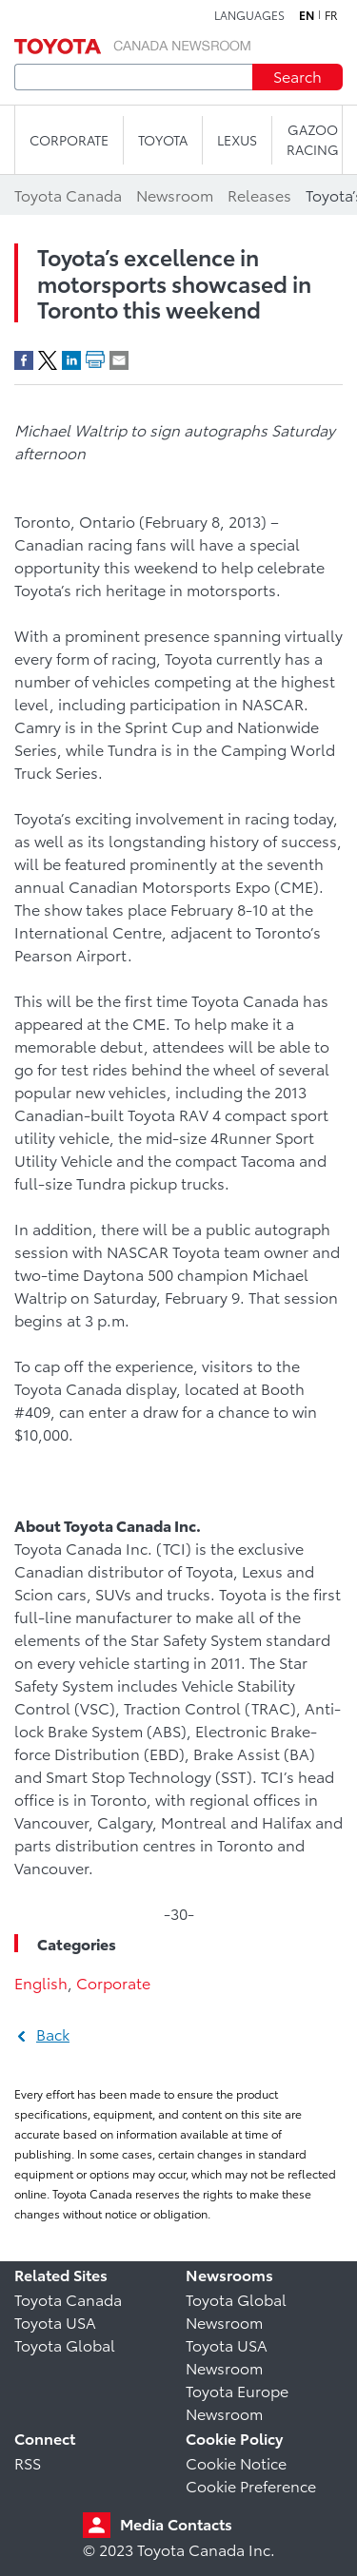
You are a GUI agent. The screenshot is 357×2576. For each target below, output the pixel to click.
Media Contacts (176, 2523)
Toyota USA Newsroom (227, 2356)
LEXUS (237, 139)
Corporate (113, 1982)
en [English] (306, 15)
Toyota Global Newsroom (236, 2310)
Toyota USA (55, 2322)
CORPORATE (69, 139)
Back (52, 2033)
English (41, 1982)
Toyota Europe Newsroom (237, 2401)
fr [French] (331, 15)
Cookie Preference (251, 2485)
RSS (27, 2462)
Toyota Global (64, 2344)
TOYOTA (163, 139)
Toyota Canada (68, 2299)
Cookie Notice (236, 2462)
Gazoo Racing (313, 139)
